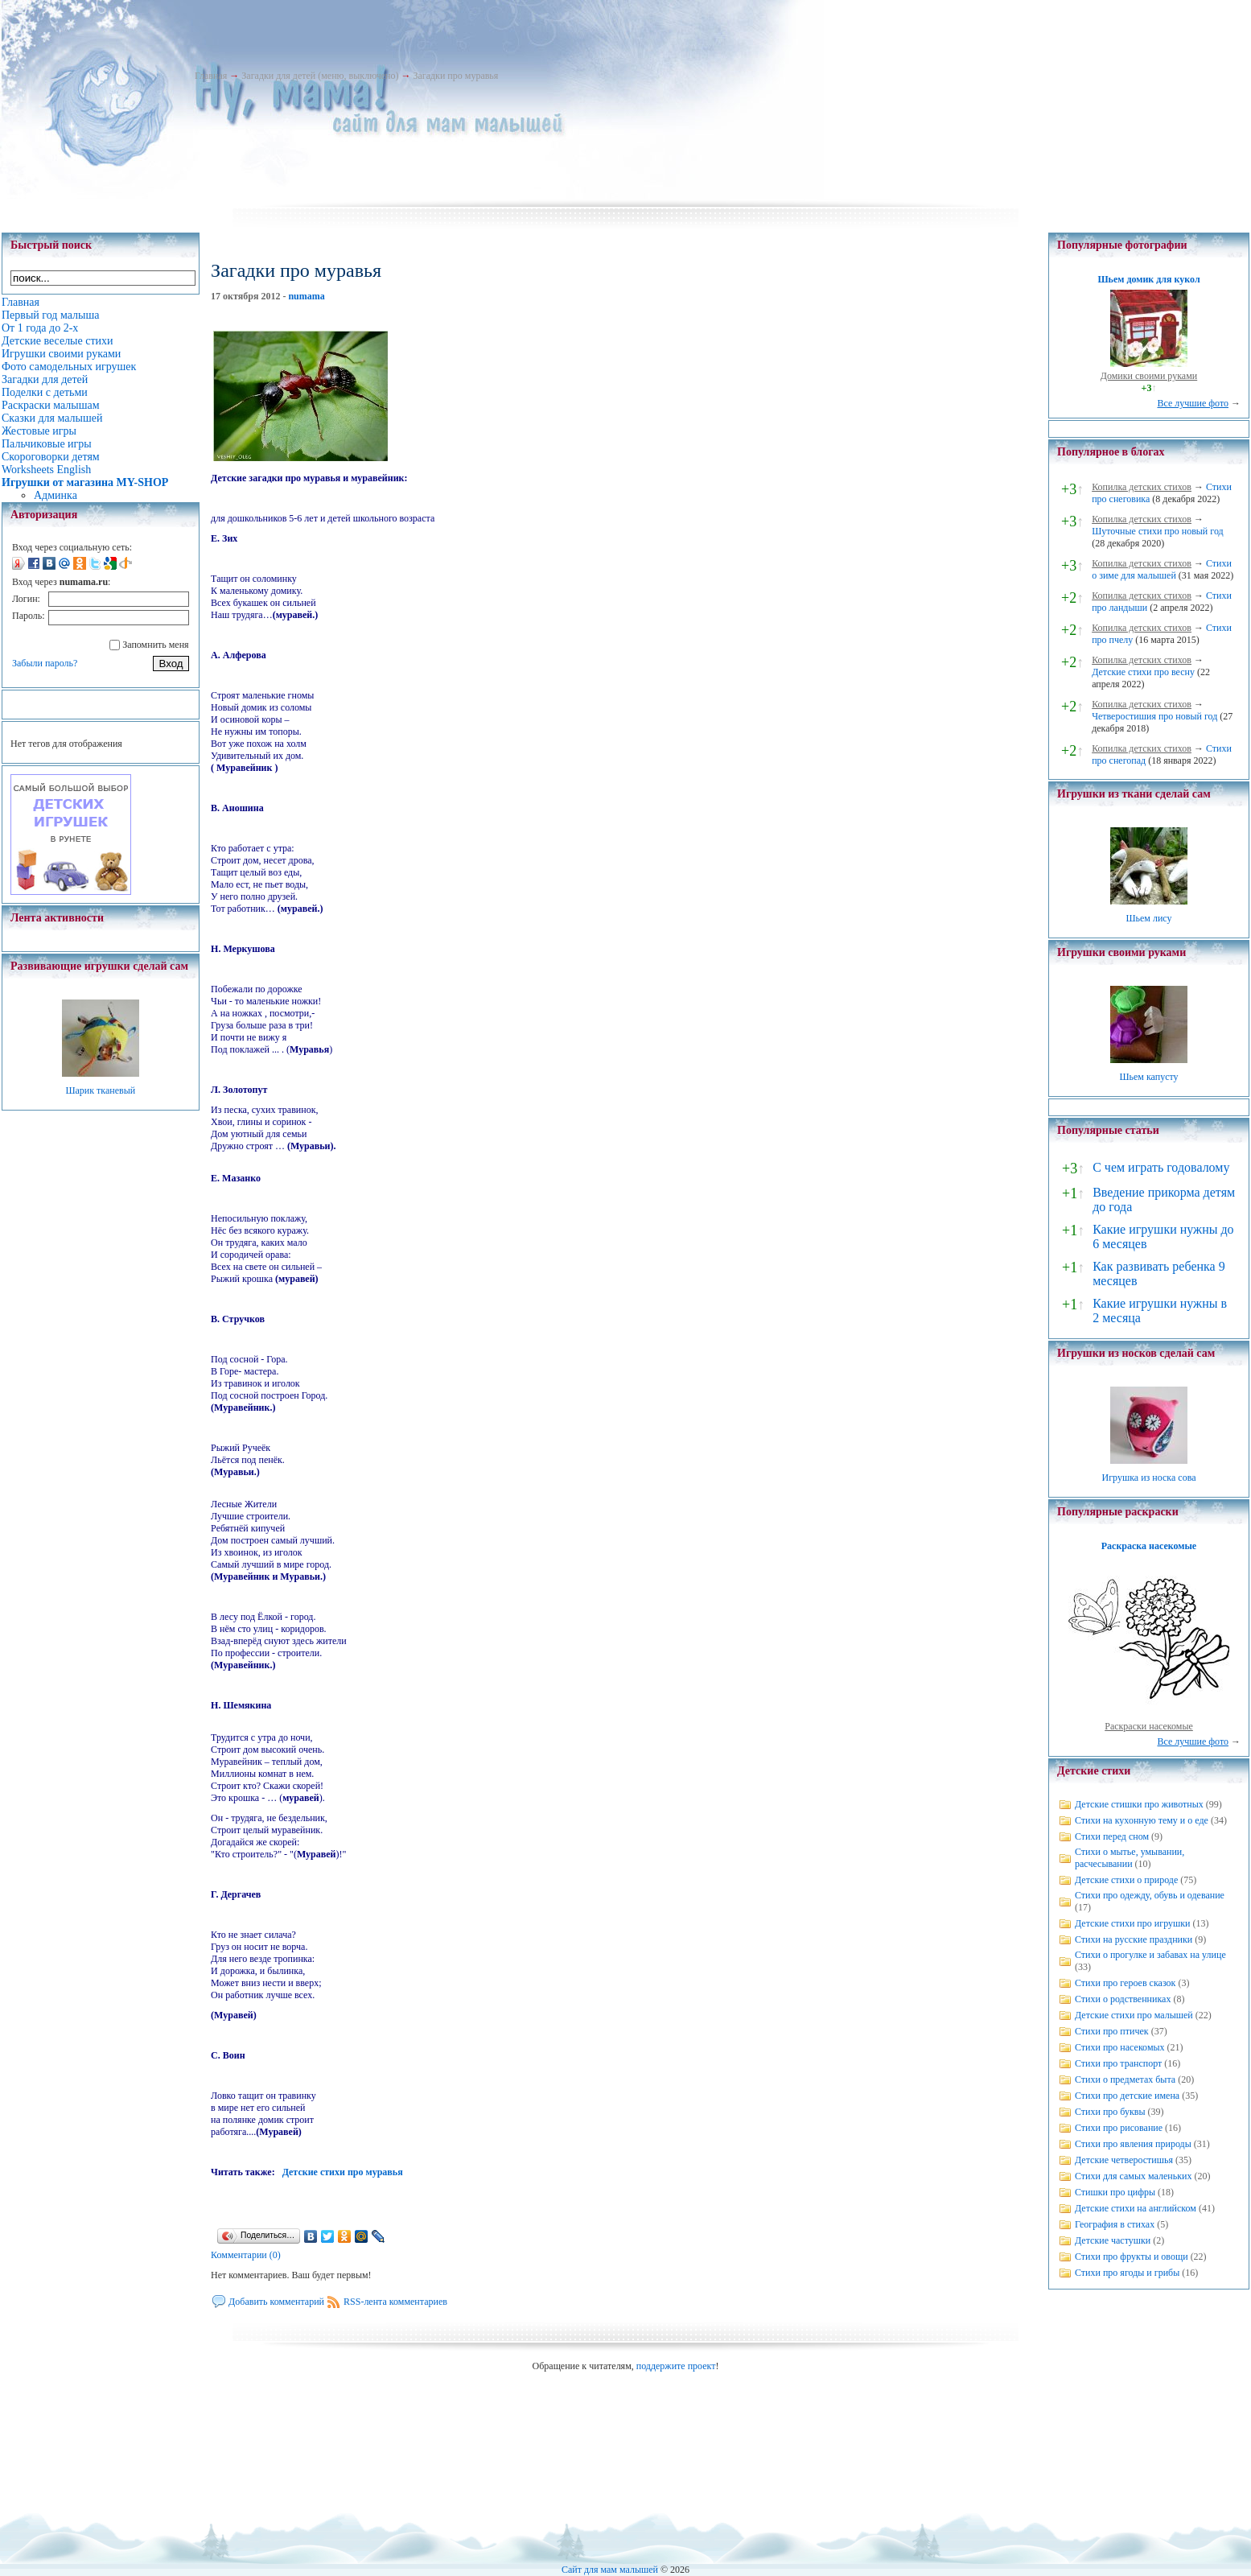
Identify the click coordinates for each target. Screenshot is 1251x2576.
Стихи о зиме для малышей (1162, 569)
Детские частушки (1112, 2240)
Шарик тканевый (100, 1090)
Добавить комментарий (276, 2301)
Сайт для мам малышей (610, 2569)
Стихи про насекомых (1120, 2047)
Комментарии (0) (246, 2255)
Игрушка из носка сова (1149, 1477)
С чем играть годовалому (1161, 1167)
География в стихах (1114, 2224)
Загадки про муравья (455, 75)
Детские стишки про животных (1139, 1804)
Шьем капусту (1148, 1076)
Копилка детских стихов (1141, 487)
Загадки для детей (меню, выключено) (319, 75)
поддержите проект (676, 2366)
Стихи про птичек (1112, 2031)
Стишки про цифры (1115, 2192)
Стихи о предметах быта (1125, 2079)
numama (306, 296)
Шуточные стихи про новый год (1158, 531)
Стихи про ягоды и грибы (1127, 2272)
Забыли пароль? (44, 663)
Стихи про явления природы (1133, 2143)
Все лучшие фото (1192, 403)
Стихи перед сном (1112, 1836)
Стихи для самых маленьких (1133, 2176)
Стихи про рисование (1119, 2127)
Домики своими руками (1149, 375)
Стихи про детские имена (1127, 2095)
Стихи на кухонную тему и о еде (1141, 1820)
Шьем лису (1148, 918)
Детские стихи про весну (1143, 672)
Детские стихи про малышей (1134, 2015)
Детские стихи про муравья (342, 2172)
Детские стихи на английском (1135, 2208)
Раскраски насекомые (1149, 1726)
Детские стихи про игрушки (1132, 1923)
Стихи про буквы (1110, 2111)
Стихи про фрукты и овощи (1131, 2256)
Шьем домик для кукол (1148, 279)
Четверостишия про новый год (1154, 716)
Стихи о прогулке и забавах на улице (1150, 1954)
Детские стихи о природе (1126, 1880)
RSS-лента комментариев (395, 2301)
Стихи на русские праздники (1133, 1939)
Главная (211, 75)
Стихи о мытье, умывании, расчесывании (1129, 1857)
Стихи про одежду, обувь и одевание (1149, 1895)
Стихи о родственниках (1123, 1999)
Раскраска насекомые (1148, 1546)
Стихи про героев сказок (1125, 1983)
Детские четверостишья (1124, 2160)
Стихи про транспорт (1118, 2063)
